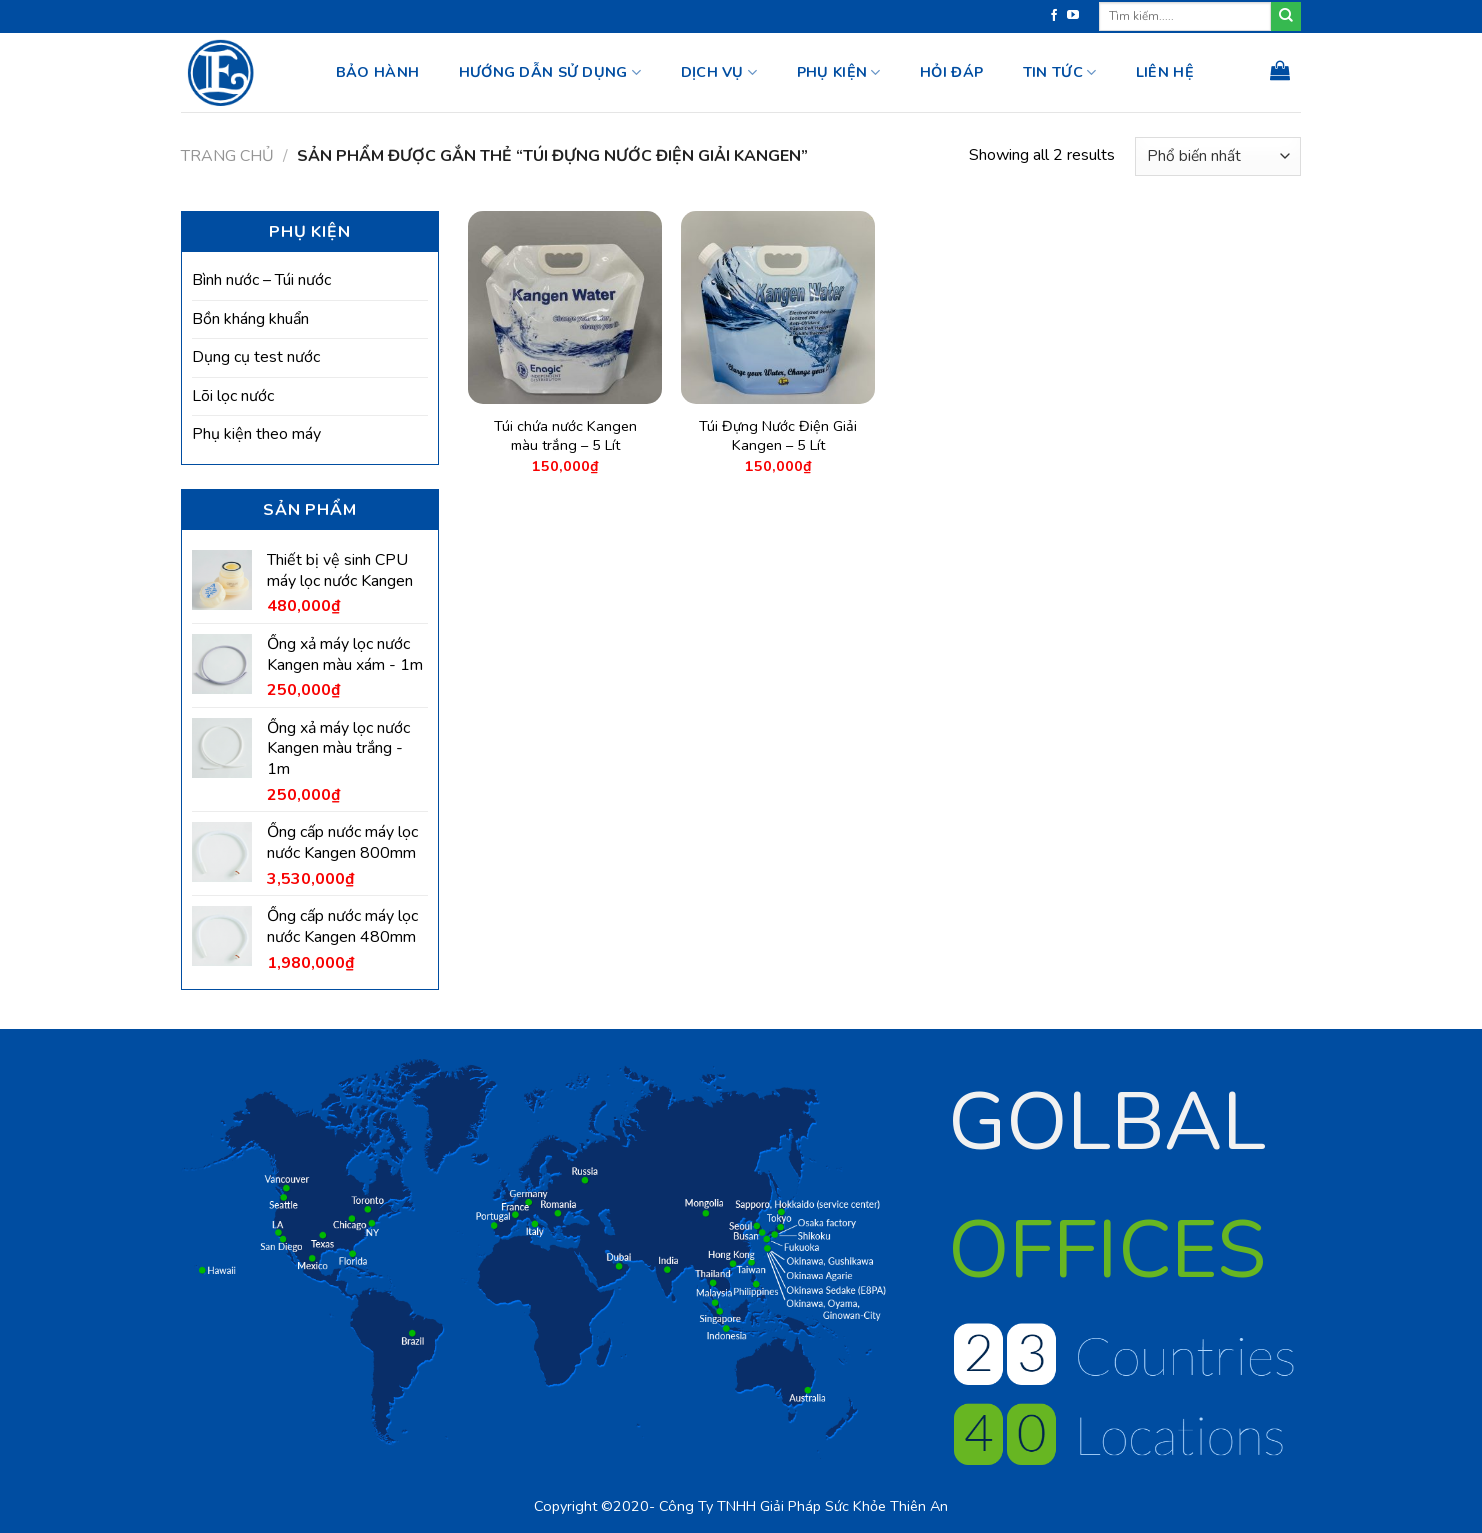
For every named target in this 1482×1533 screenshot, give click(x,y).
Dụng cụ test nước (256, 357)
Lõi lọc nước (233, 396)
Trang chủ (227, 156)
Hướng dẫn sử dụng (550, 72)
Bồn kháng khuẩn (250, 319)
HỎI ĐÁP (951, 72)
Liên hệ (1165, 72)
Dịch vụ (719, 72)
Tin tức (1060, 72)
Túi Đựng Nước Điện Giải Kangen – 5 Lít (778, 435)
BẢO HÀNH (377, 72)
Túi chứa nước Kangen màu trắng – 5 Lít (565, 435)
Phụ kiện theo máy (256, 434)
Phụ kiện (839, 72)
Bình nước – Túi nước (261, 280)
